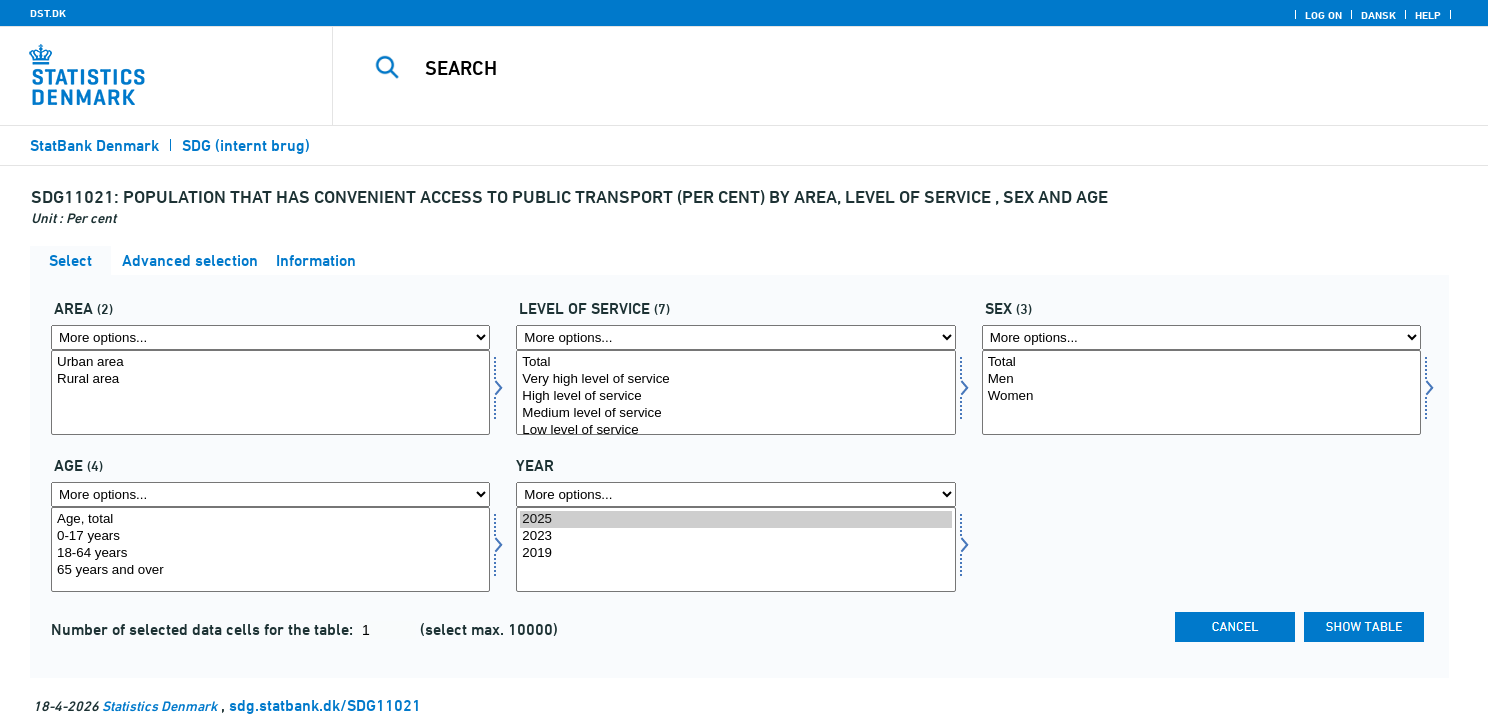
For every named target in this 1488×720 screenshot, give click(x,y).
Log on (1323, 15)
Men (1201, 379)
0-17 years (270, 536)
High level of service (735, 396)
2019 (735, 553)
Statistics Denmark (159, 705)
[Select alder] (270, 549)
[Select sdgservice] (735, 392)
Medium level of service (735, 413)
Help (1428, 15)
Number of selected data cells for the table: (204, 629)
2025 (735, 519)
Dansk (1378, 15)
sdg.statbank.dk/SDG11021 (325, 705)
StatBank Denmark (94, 145)
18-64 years (270, 553)
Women (1201, 396)
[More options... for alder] (270, 494)
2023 (735, 536)
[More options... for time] (735, 494)
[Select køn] (1201, 392)
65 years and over (270, 570)
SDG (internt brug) (246, 145)
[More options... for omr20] (270, 337)
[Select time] (735, 549)
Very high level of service (735, 379)
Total (735, 362)
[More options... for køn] (1201, 337)
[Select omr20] (270, 392)
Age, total (270, 519)
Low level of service (735, 430)
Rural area (270, 379)
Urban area (270, 362)
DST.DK (48, 13)
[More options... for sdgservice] (735, 337)
